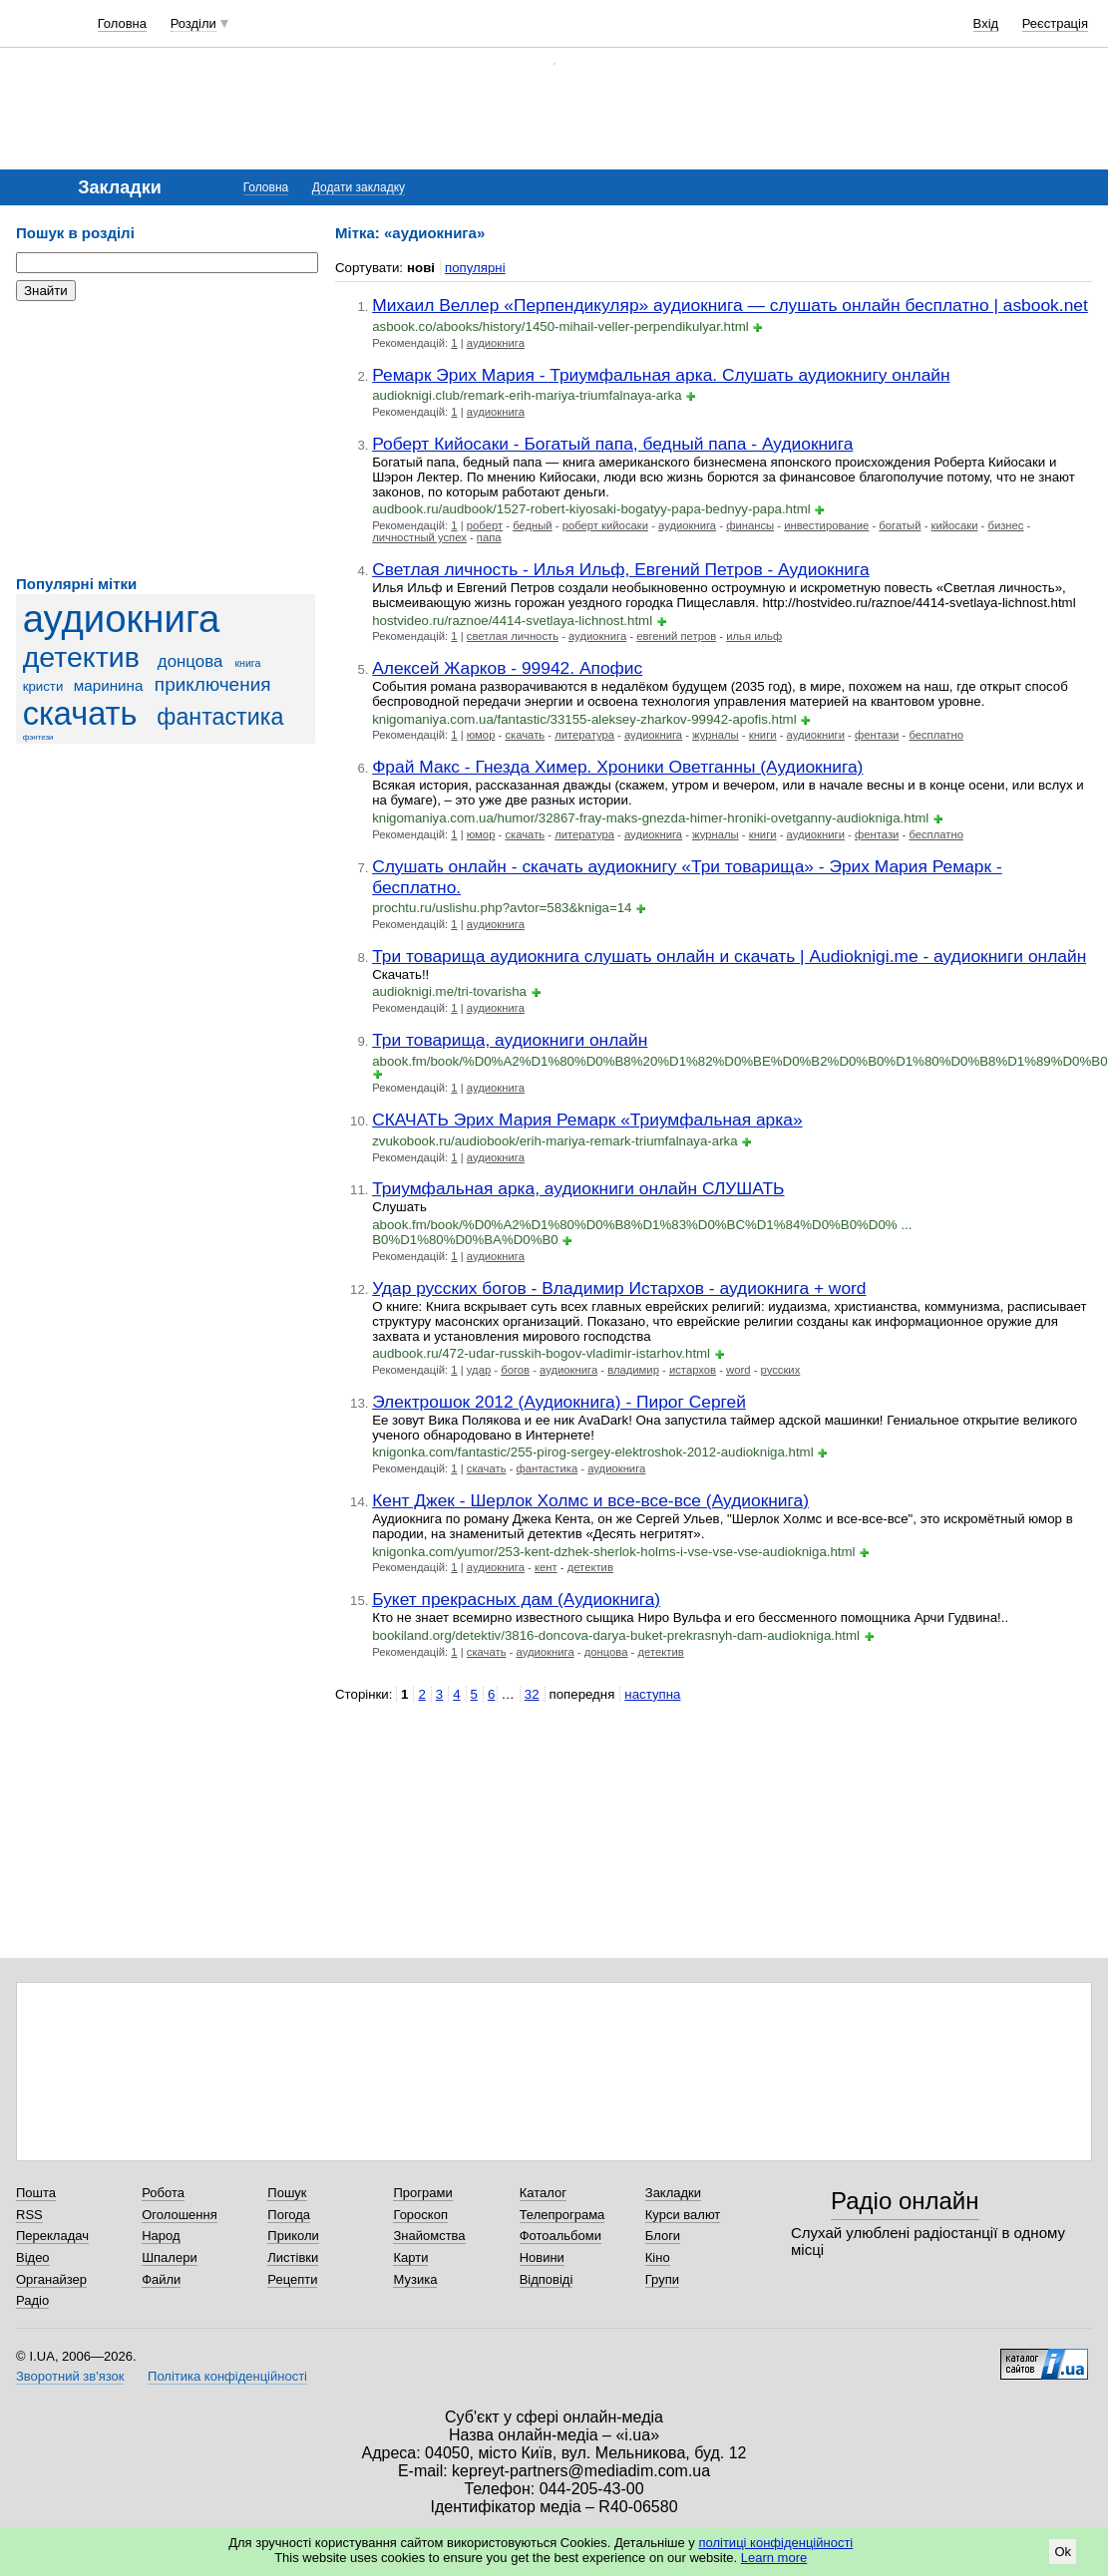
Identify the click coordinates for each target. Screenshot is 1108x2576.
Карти (410, 2257)
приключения (213, 684)
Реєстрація (1055, 23)
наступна (652, 1694)
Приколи (292, 2235)
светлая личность (512, 636)
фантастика (220, 717)
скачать (80, 714)
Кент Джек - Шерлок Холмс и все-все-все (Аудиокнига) (590, 1500)
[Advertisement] (165, 438)
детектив (81, 657)
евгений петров (676, 636)
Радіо (32, 2300)
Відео (33, 2257)
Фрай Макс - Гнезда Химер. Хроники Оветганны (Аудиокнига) (617, 767)
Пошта (36, 2192)
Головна (122, 23)
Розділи (193, 23)
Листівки (292, 2257)
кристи (43, 686)
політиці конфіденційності (775, 2542)
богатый (900, 525)
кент (546, 1567)
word (738, 1370)
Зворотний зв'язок (70, 2376)
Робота (163, 2192)
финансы (750, 525)
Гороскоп (420, 2214)
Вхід (986, 23)
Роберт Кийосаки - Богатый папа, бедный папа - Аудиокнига (612, 444)
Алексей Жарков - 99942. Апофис (507, 668)
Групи (662, 2279)
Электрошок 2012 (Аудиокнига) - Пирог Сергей (559, 1402)
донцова (190, 661)
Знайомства (429, 2235)
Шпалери (169, 2257)
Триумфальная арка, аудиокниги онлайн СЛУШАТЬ (578, 1188)
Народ (161, 2235)
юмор (481, 735)
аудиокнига (121, 618)
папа (489, 537)
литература (584, 735)
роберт (485, 525)
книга (247, 663)
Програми (422, 2192)
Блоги (662, 2235)
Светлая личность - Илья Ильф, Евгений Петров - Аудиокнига (620, 569)
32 (532, 1694)
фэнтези (38, 737)
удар (479, 1370)
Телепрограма (562, 2214)
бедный (533, 525)
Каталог (543, 2192)
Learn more (774, 2557)
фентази (877, 735)
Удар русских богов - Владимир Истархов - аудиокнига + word (619, 1288)
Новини (542, 2257)
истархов (692, 1370)
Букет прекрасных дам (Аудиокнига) (516, 1599)
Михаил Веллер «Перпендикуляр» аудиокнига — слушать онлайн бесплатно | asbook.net (730, 305)
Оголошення (179, 2214)
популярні (475, 267)
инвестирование (826, 525)
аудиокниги (816, 735)
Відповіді (546, 2279)
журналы (715, 735)
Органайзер (51, 2279)
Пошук (286, 2192)
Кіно (657, 2257)
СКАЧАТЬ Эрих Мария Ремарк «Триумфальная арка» (587, 1119)
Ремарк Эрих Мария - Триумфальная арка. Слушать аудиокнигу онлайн (660, 375)
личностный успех (419, 537)
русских (781, 1370)
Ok (1062, 2551)
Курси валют (683, 2214)
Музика (415, 2279)
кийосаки (954, 525)
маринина (109, 685)
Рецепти (292, 2279)
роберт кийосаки (605, 525)
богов (515, 1370)
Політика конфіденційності (227, 2376)
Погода (288, 2214)
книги (763, 735)
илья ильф (754, 636)
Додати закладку (358, 187)
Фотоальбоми (560, 2235)
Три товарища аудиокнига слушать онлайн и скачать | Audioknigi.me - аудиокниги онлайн (729, 956)
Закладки (673, 2192)
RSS (29, 2214)
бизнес (1005, 525)
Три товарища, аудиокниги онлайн (509, 1040)
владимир (633, 1370)
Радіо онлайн (905, 2200)
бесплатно (936, 735)
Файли (161, 2279)
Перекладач (52, 2235)
